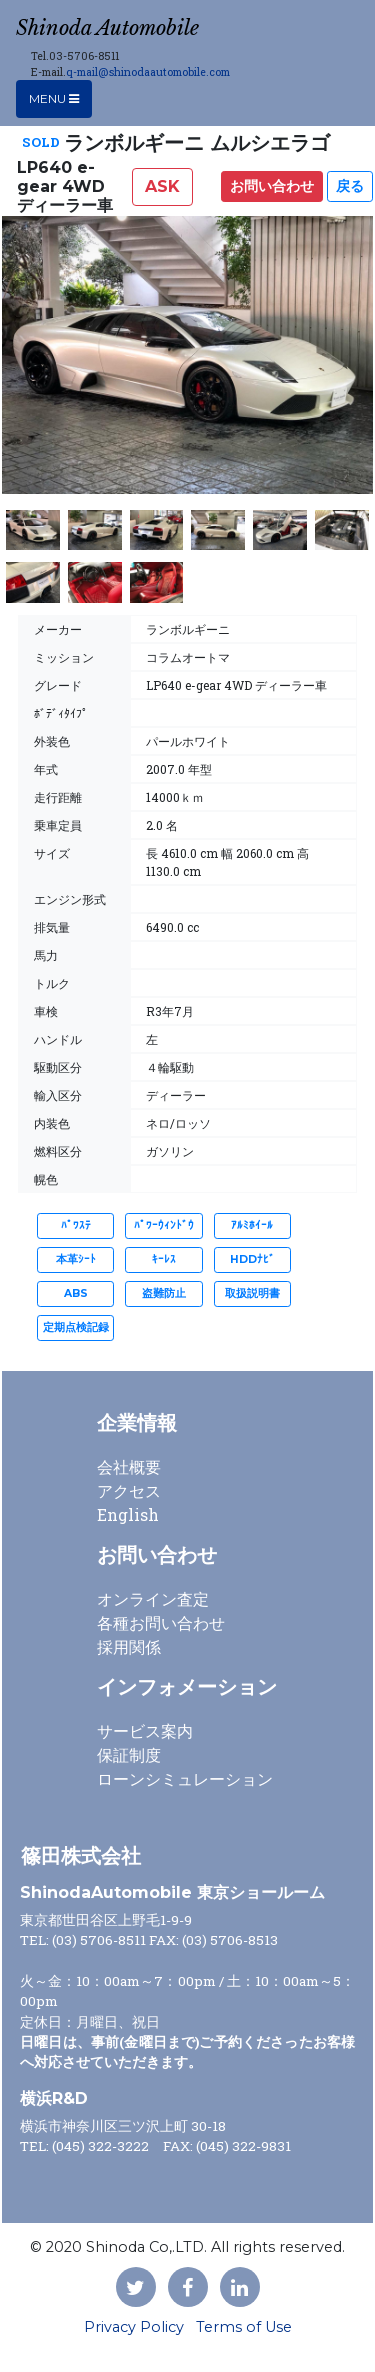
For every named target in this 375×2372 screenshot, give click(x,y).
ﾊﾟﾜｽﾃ (76, 1225)
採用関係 (129, 1646)
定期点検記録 (76, 1327)
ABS (76, 1293)
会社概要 (129, 1466)
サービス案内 (145, 1730)
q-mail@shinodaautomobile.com (148, 72)
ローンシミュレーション (185, 1778)
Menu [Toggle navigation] (54, 98)
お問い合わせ (272, 186)
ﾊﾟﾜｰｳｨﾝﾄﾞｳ (164, 1225)
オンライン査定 (153, 1598)
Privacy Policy (134, 2327)
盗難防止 (164, 1293)
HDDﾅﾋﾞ (252, 1259)
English (128, 1514)
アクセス (129, 1490)
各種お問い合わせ (161, 1622)
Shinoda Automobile (107, 28)
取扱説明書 (252, 1293)
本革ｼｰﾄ (76, 1259)
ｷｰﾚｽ (164, 1259)
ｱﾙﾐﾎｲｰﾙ (252, 1225)
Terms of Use (244, 2327)
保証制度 (129, 1754)
